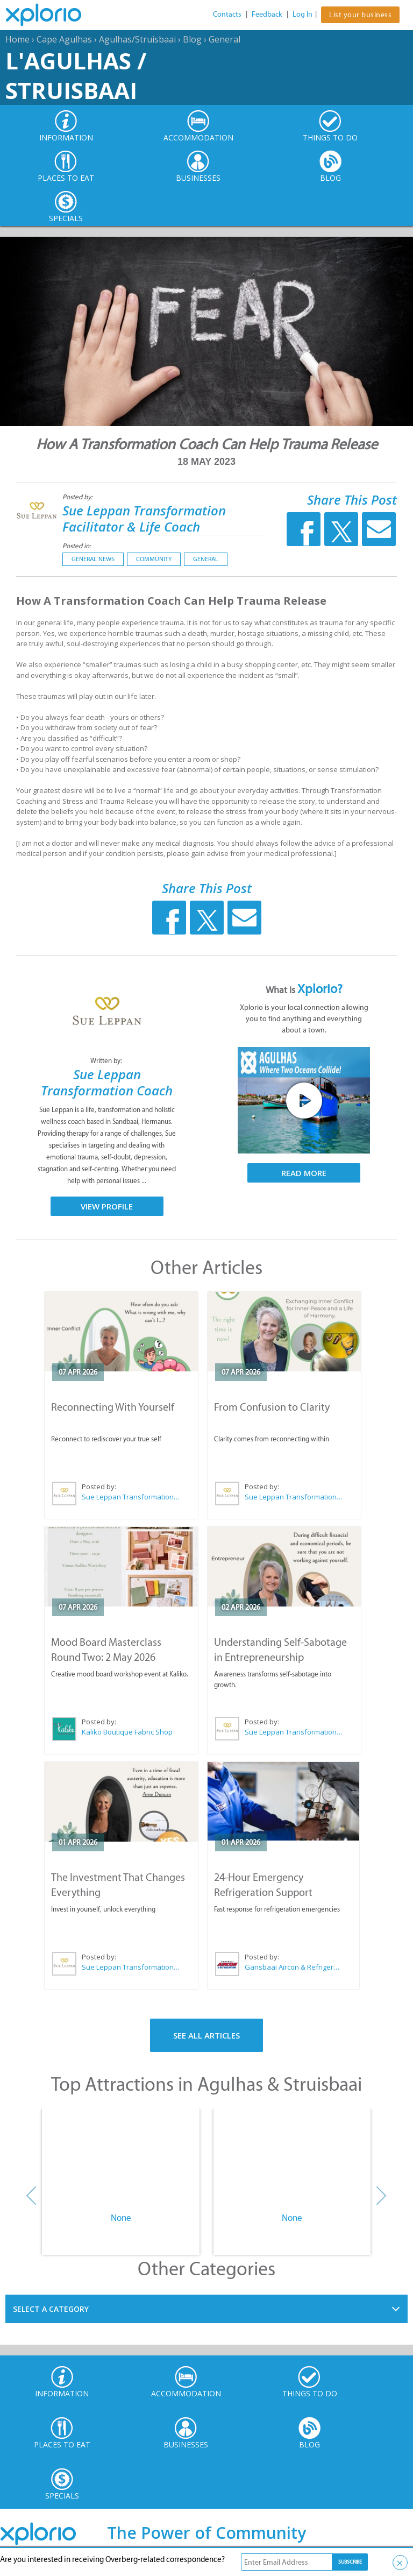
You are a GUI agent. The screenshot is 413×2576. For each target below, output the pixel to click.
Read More (303, 1172)
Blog (192, 39)
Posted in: (76, 546)
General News (93, 559)
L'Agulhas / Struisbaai (75, 75)
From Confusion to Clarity (272, 1406)
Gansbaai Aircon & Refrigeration (293, 1967)
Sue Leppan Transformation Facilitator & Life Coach (144, 518)
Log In (302, 14)
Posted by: (78, 497)
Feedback (267, 14)
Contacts (227, 14)
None (121, 2217)
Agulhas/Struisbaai (137, 39)
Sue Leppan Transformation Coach (107, 1082)
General (224, 39)
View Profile (107, 1206)
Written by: (107, 1061)
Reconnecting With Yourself (112, 1406)
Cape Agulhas (64, 39)
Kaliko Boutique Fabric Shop (127, 1732)
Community (154, 559)
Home (17, 39)
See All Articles (206, 2035)
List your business (360, 14)
